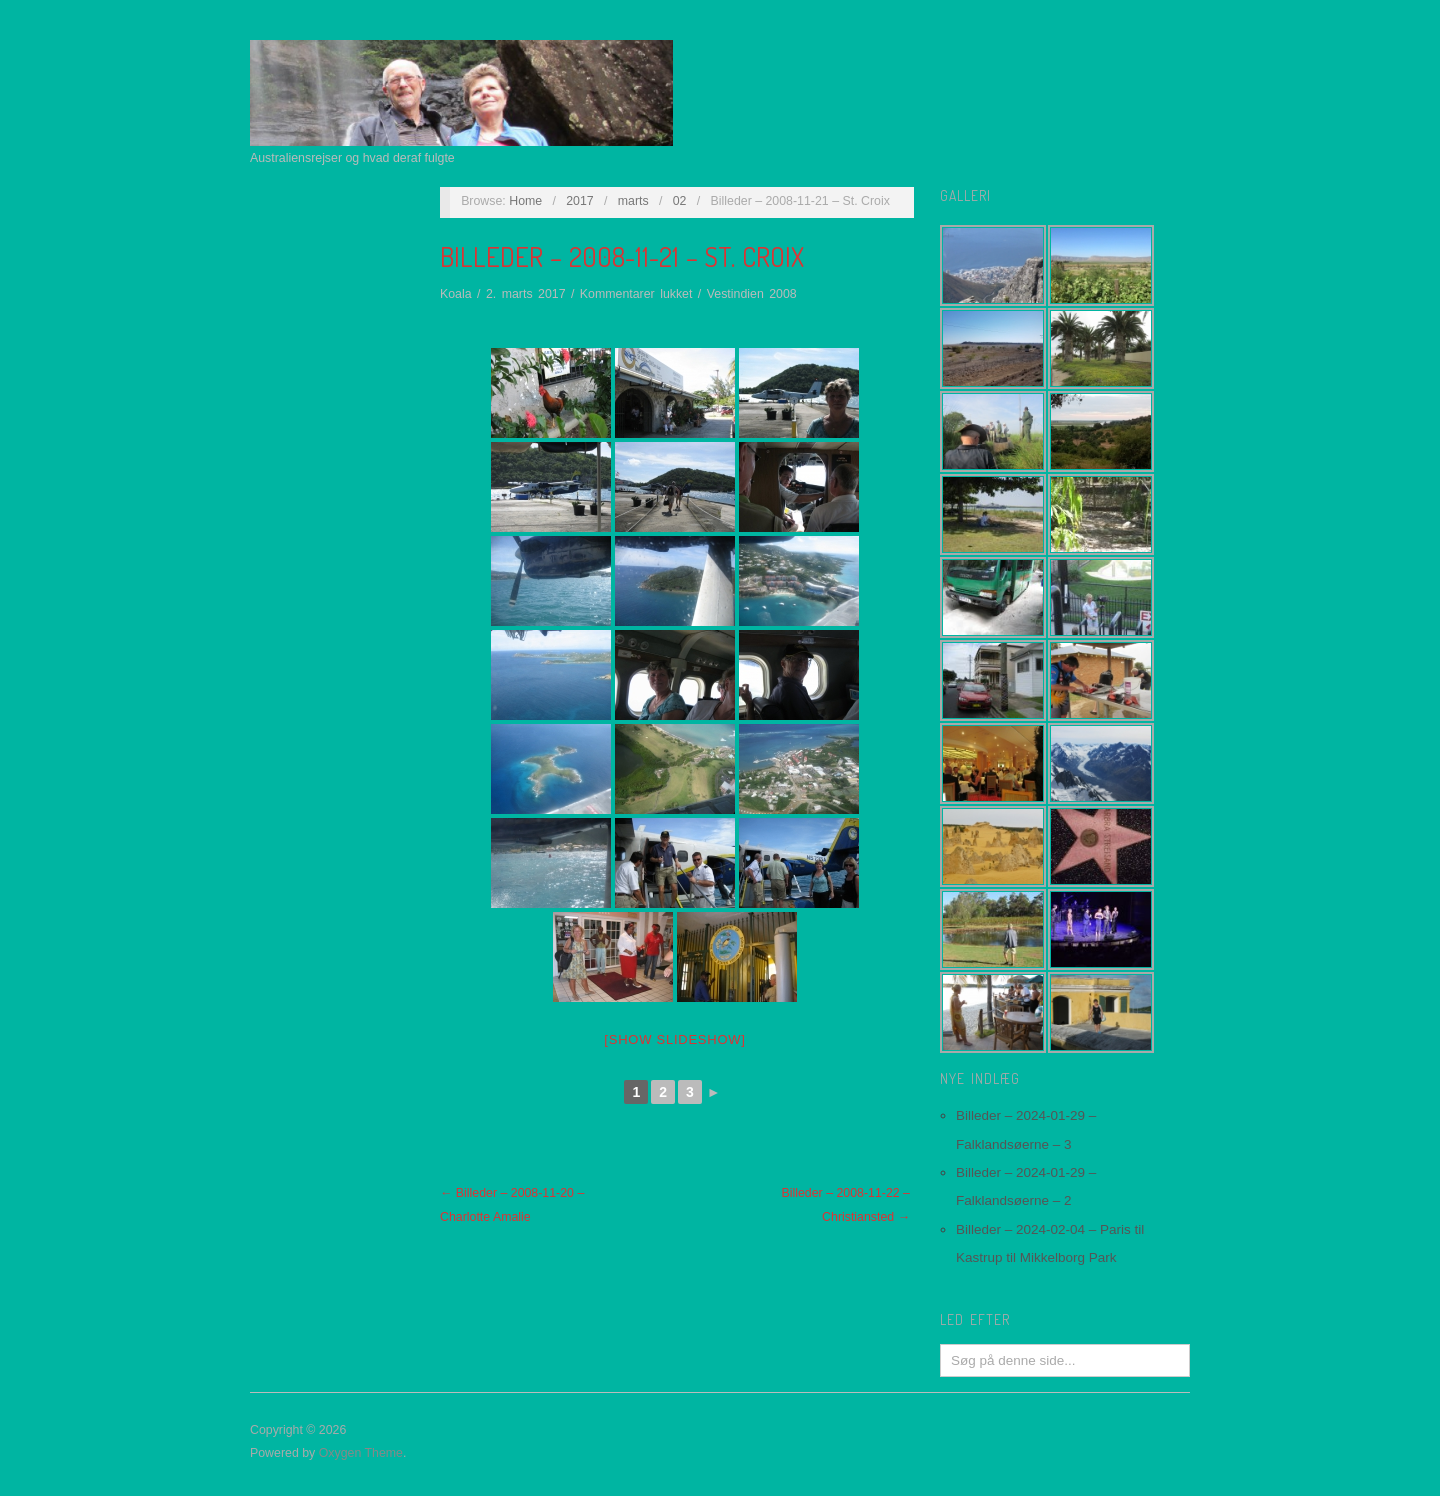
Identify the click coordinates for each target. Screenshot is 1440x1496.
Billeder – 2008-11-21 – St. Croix (622, 256)
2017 (580, 201)
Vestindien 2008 (752, 294)
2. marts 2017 (526, 294)
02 (680, 201)
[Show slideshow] (674, 1039)
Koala (456, 294)
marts (633, 201)
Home (525, 201)
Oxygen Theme (361, 1453)
